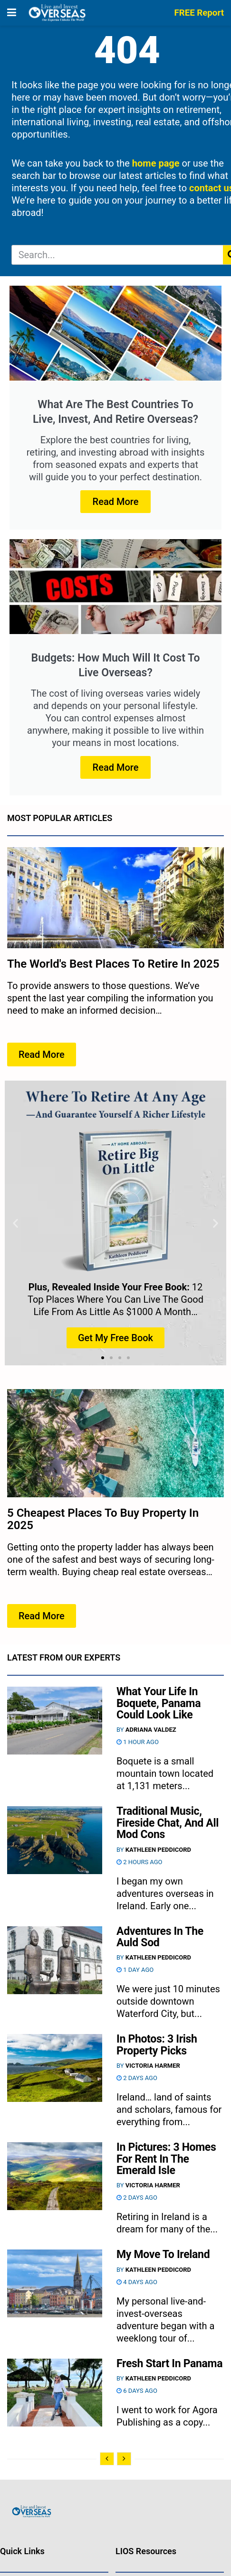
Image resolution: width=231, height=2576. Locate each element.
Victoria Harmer (152, 2065)
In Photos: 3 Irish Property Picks (156, 2045)
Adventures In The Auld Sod (159, 1937)
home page (156, 163)
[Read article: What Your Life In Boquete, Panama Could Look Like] (54, 1721)
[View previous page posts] (107, 2458)
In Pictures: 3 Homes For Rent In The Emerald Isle (166, 2159)
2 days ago (136, 2077)
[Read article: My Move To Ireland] (54, 2283)
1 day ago (135, 1969)
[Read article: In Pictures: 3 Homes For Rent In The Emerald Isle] (54, 2176)
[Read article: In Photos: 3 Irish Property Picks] (54, 2068)
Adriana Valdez (150, 1729)
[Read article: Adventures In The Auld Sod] (54, 1960)
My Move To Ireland (163, 2254)
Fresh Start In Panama (169, 2363)
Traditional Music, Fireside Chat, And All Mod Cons (167, 1823)
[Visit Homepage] (56, 12)
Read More (116, 501)
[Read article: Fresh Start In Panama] (54, 2393)
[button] (15, 1223)
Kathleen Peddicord (158, 1849)
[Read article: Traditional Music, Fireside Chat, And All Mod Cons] (54, 1840)
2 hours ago (139, 1862)
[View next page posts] (124, 2458)
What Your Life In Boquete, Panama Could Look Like (158, 1703)
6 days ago (136, 2390)
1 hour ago (137, 1741)
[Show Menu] (11, 13)
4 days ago (136, 2282)
